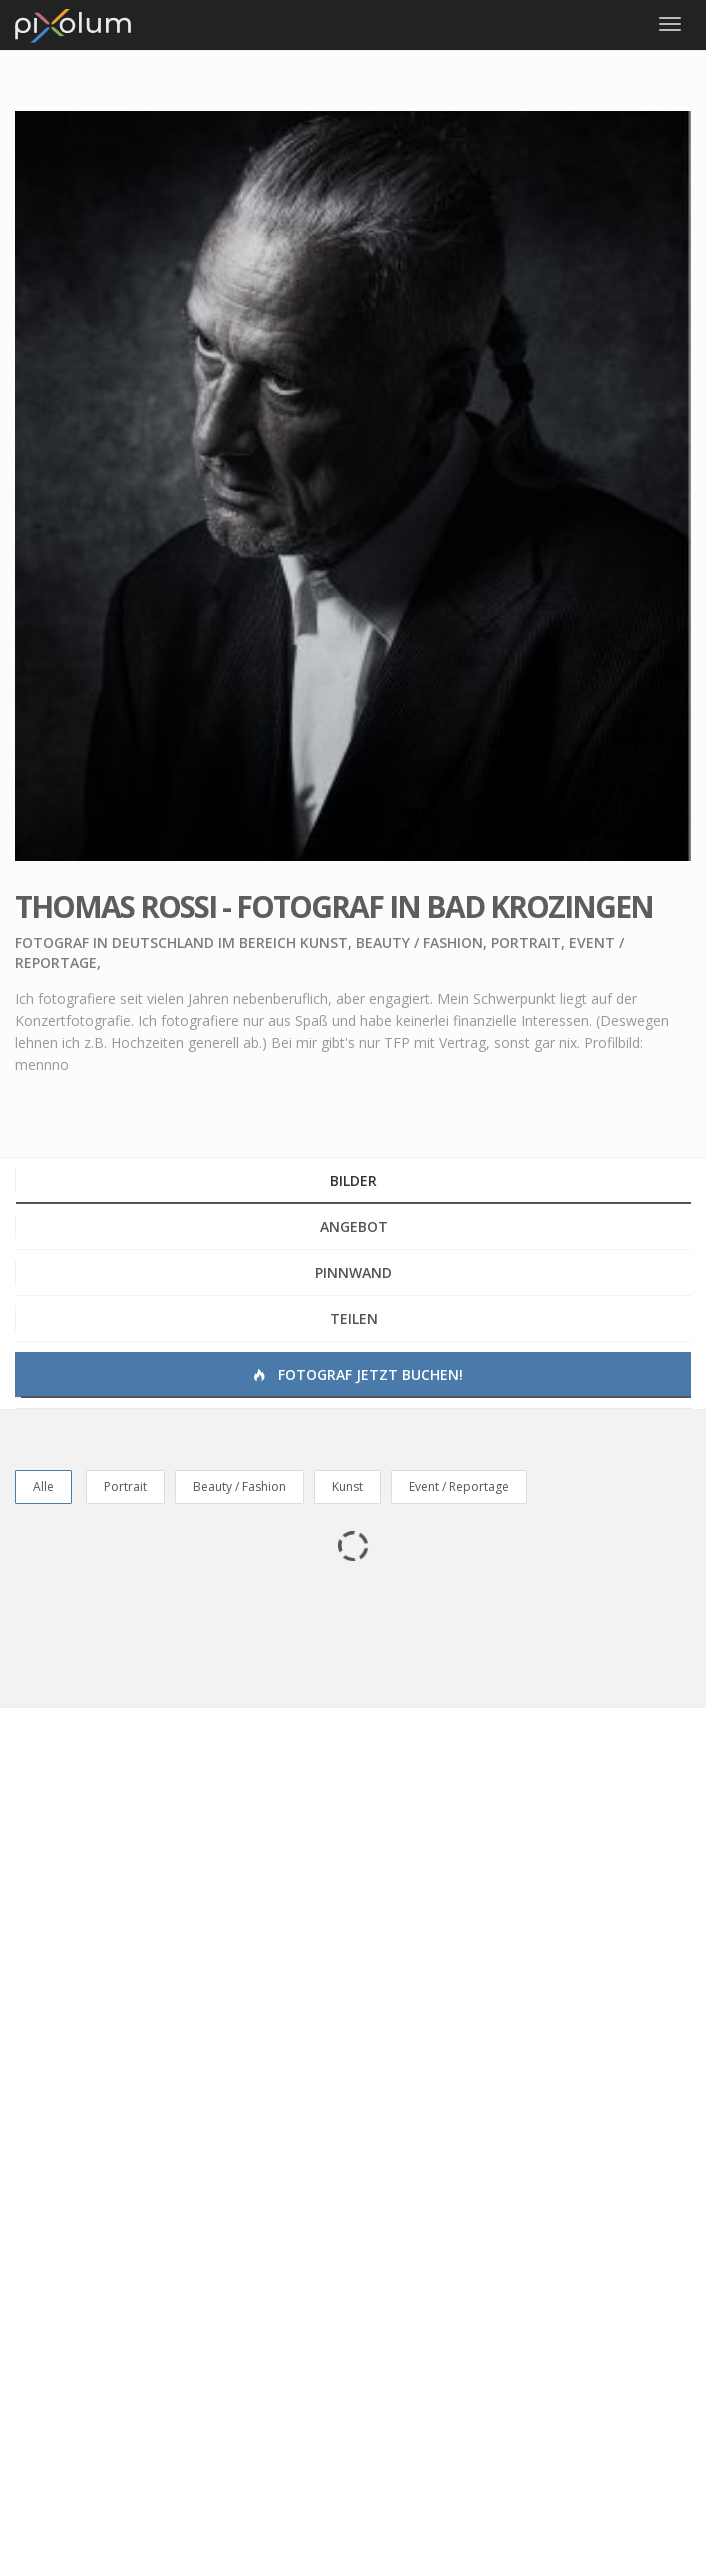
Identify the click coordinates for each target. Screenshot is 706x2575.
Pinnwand (353, 1272)
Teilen (354, 1318)
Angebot (354, 1226)
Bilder (353, 1180)
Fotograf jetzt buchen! (356, 1374)
